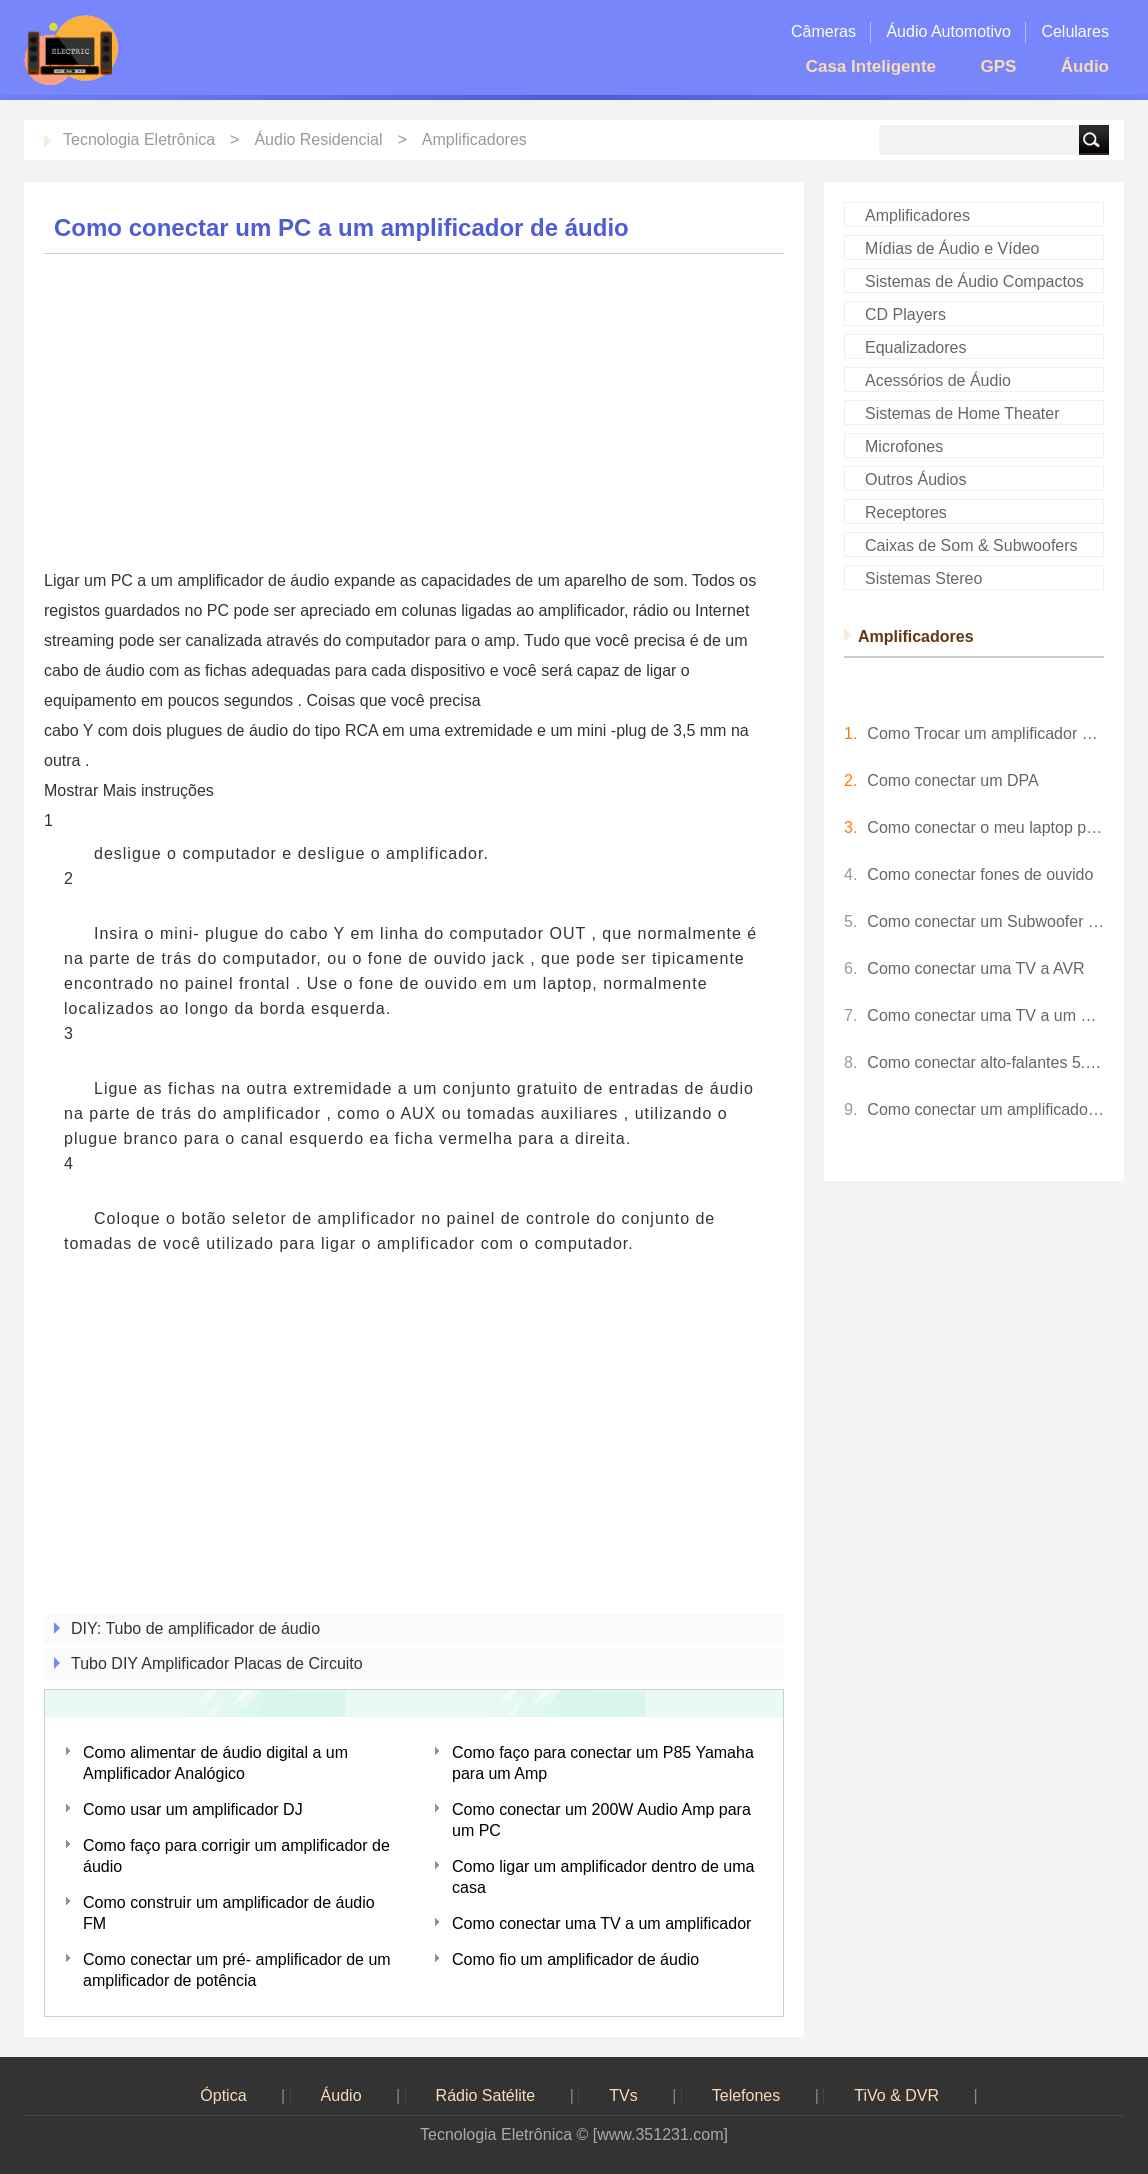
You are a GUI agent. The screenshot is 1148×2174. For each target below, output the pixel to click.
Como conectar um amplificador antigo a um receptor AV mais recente (985, 1109)
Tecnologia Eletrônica (139, 139)
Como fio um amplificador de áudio (575, 1959)
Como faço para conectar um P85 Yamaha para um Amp (603, 1763)
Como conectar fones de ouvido (980, 874)
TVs (623, 2095)
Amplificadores (474, 139)
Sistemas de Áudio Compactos (974, 281)
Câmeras (823, 31)
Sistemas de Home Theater (962, 413)
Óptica (223, 2095)
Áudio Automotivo (948, 31)
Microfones (904, 446)
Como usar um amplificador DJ (193, 1809)
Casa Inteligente (871, 66)
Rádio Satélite (486, 2095)
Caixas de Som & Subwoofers (971, 545)
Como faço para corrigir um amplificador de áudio (236, 1856)
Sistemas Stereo (923, 578)
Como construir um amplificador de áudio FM (229, 1913)
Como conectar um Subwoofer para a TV (985, 921)
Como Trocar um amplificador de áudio (985, 733)
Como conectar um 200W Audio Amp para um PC (601, 1820)
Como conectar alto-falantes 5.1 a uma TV (985, 1062)
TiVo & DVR (896, 2095)
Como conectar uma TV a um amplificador (601, 1923)
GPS (998, 66)
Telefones (746, 2095)
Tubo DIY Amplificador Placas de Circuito (217, 1663)
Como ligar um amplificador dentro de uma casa (603, 1877)
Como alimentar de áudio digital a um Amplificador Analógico (215, 1763)
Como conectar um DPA (952, 780)
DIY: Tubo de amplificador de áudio (195, 1628)
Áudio (1085, 66)
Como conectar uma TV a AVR (975, 968)
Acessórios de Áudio (938, 380)
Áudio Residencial (318, 139)
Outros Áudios (915, 479)
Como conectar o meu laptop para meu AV (985, 827)
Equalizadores (915, 347)
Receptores (906, 512)
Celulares (1075, 31)
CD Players (905, 314)
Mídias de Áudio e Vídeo (952, 248)
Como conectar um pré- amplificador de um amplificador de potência (237, 1970)
